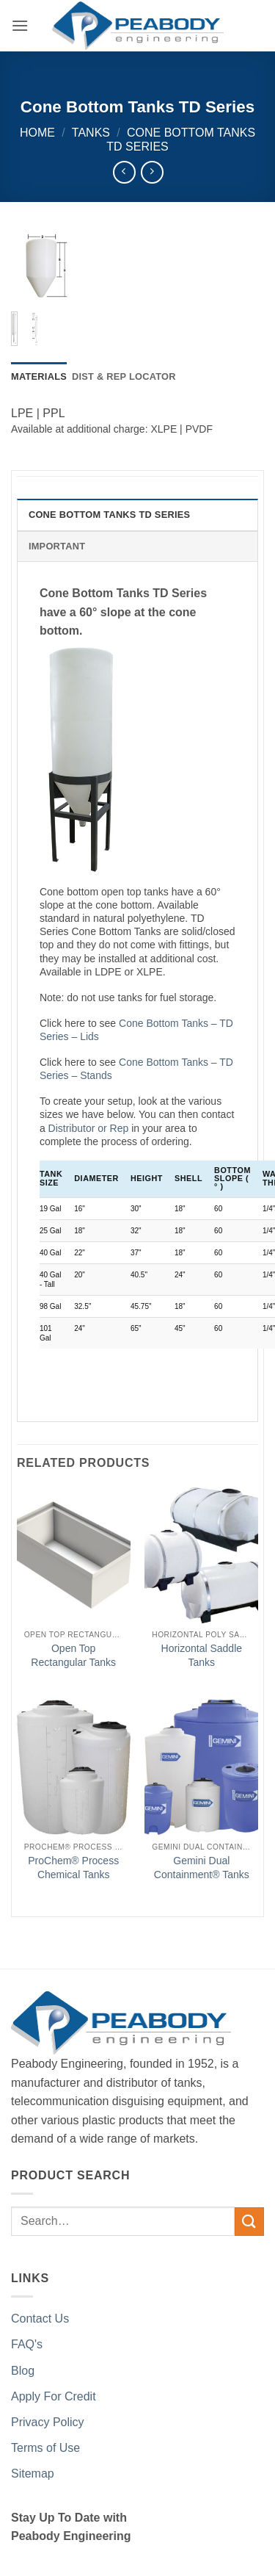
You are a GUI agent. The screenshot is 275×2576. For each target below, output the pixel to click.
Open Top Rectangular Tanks (73, 1654)
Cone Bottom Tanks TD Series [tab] (109, 514)
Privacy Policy (47, 2422)
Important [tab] (57, 546)
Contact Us (40, 2318)
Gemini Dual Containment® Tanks (201, 1867)
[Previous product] (152, 172)
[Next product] (124, 172)
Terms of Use (45, 2448)
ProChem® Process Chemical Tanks (73, 1867)
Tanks (91, 132)
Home (37, 132)
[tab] (39, 377)
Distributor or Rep (88, 1128)
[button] (20, 25)
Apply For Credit (53, 2396)
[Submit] (249, 2221)
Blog (22, 2370)
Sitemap (32, 2473)
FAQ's (27, 2344)
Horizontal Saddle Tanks (202, 1654)
